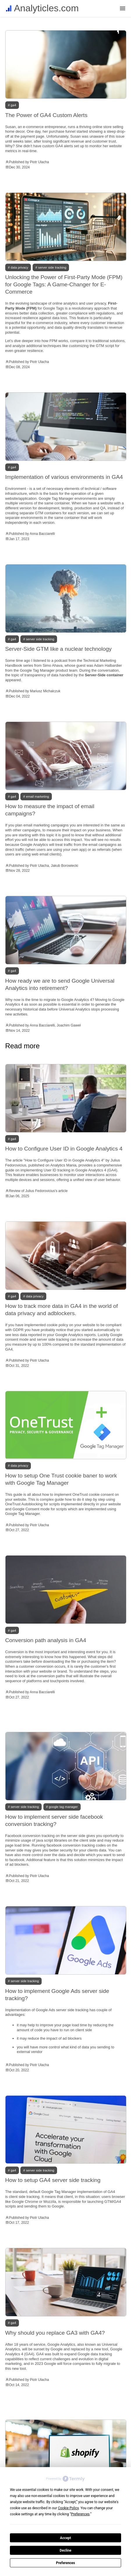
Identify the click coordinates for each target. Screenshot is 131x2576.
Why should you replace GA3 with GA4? (55, 2333)
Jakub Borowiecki (64, 866)
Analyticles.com (46, 8)
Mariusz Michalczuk (45, 691)
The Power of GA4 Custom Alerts (46, 115)
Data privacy (19, 267)
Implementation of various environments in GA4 (64, 477)
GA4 (13, 105)
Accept (65, 2538)
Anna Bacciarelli (42, 534)
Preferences (65, 2563)
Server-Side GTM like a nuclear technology (58, 649)
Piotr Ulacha (39, 162)
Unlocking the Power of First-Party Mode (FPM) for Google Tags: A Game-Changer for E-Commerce (64, 284)
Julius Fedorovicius (40, 1191)
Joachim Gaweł (69, 1025)
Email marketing (37, 796)
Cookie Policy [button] (68, 2508)
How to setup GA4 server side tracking (52, 2180)
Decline (65, 2550)
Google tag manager (63, 1807)
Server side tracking (52, 267)
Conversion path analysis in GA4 (45, 1640)
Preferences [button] (80, 2514)
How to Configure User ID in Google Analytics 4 (64, 1149)
